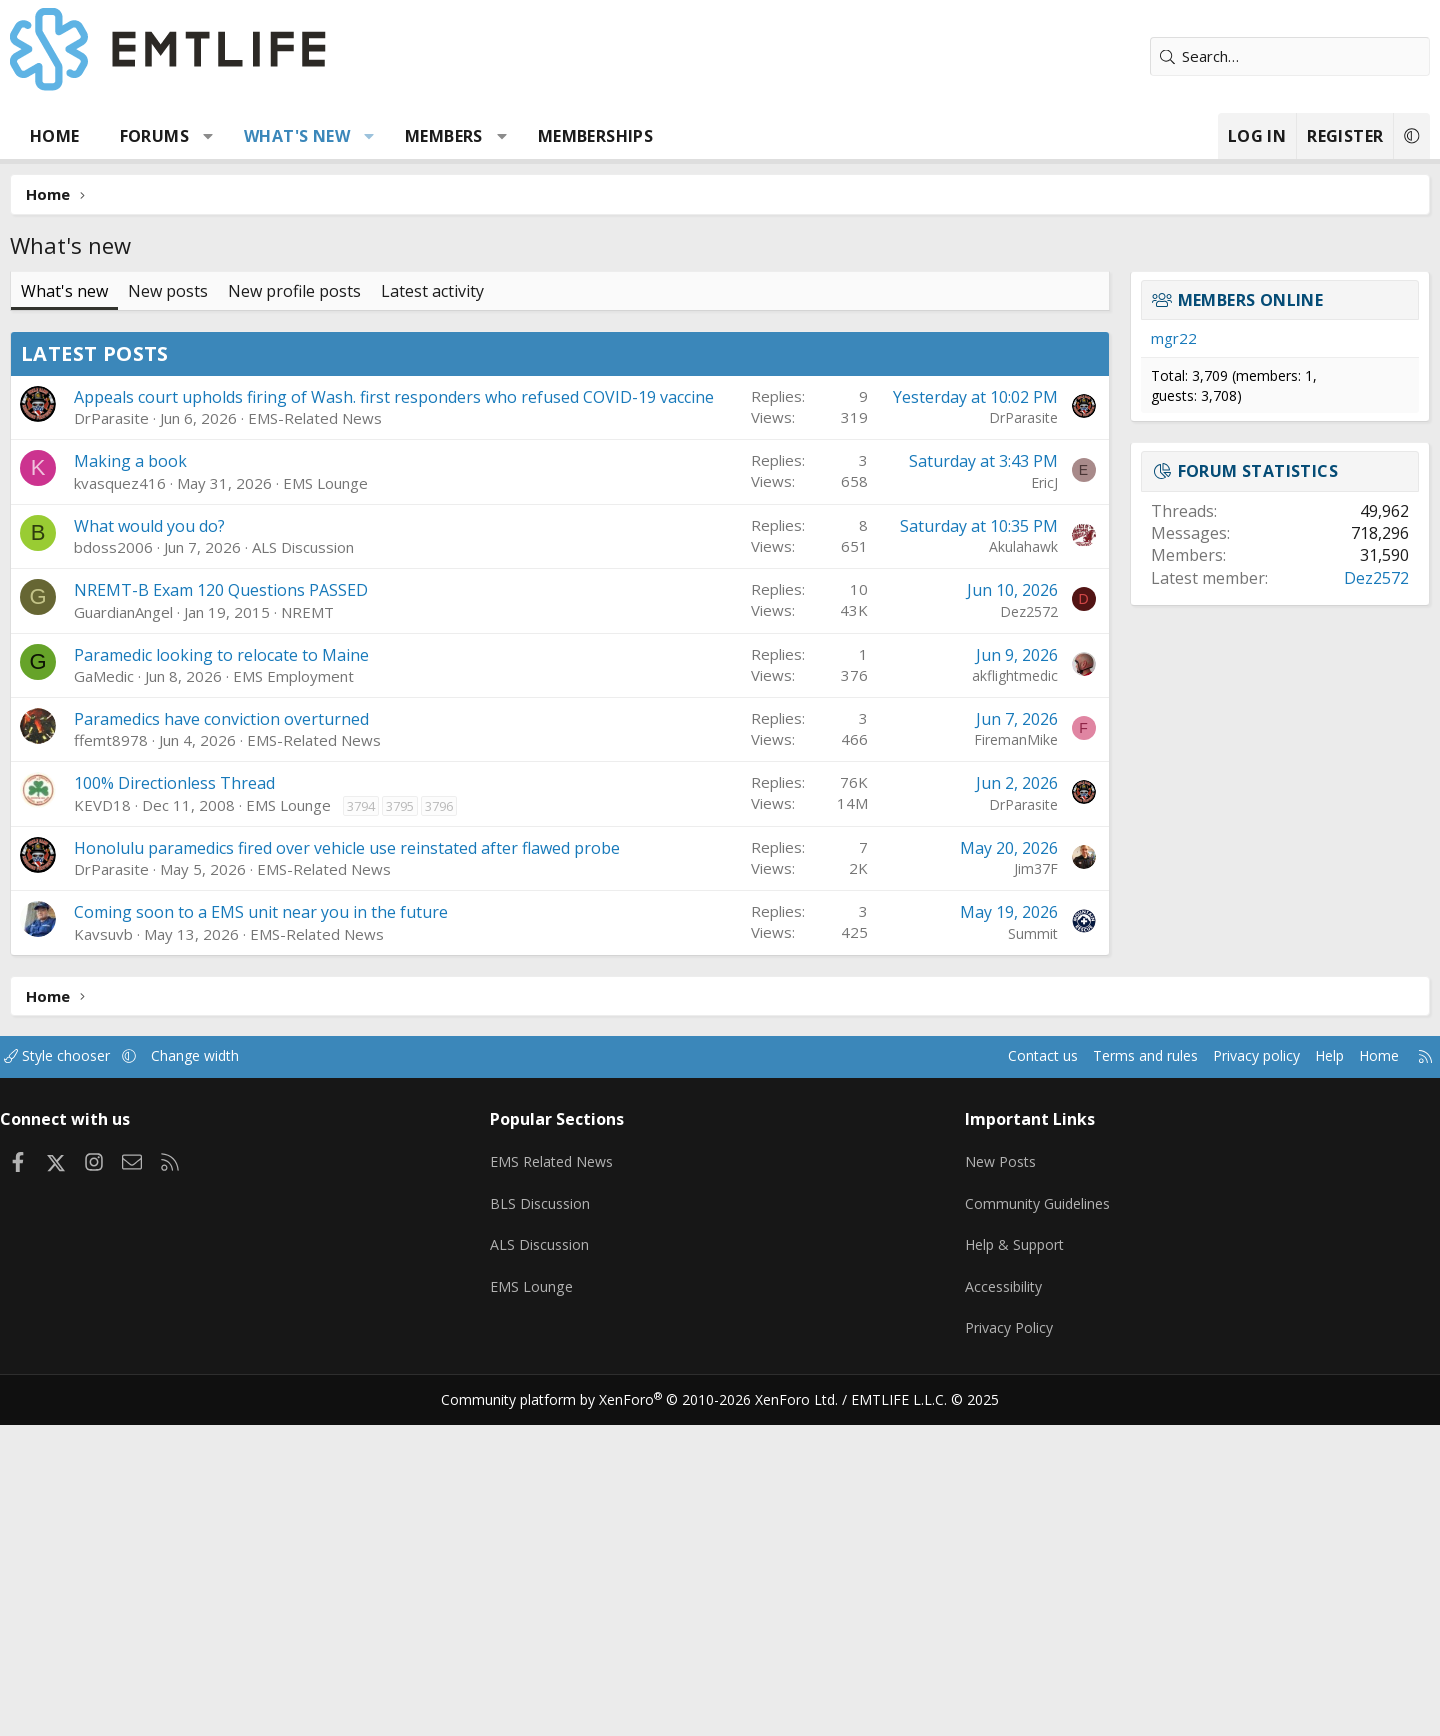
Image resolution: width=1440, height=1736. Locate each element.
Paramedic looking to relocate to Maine (296, 967)
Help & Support (990, 1568)
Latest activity (507, 291)
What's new (372, 136)
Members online (1176, 300)
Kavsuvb (178, 1268)
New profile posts (369, 291)
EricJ (969, 794)
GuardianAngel (198, 924)
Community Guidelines (1013, 1529)
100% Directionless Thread (249, 1096)
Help (1233, 1391)
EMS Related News (587, 1490)
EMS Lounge (400, 795)
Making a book (205, 774)
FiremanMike (941, 1052)
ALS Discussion (378, 860)
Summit (958, 1267)
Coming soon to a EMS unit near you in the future (336, 1247)
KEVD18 (177, 1117)
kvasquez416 (195, 795)
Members (519, 136)
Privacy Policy (984, 1646)
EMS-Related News (390, 731)
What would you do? (224, 838)
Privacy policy (1155, 1391)
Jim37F (961, 1181)
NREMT (382, 924)
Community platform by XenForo (652, 1712)
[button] (283, 136)
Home (130, 136)
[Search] (1215, 56)
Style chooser (152, 1391)
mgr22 (1099, 338)
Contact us (928, 1391)
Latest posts (170, 643)
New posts (243, 291)
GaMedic (179, 988)
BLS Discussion (572, 1529)
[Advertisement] (560, 471)
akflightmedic (940, 987)
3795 (475, 1118)
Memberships (670, 136)
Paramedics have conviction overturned (296, 1031)
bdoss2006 (188, 860)
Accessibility (978, 1607)
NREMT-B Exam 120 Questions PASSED (296, 903)
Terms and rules (1036, 1391)
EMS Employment (368, 988)
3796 (514, 1118)
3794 (436, 1118)
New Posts (975, 1490)
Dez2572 (954, 923)
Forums (229, 136)
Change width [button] (296, 1391)
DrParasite (186, 731)
